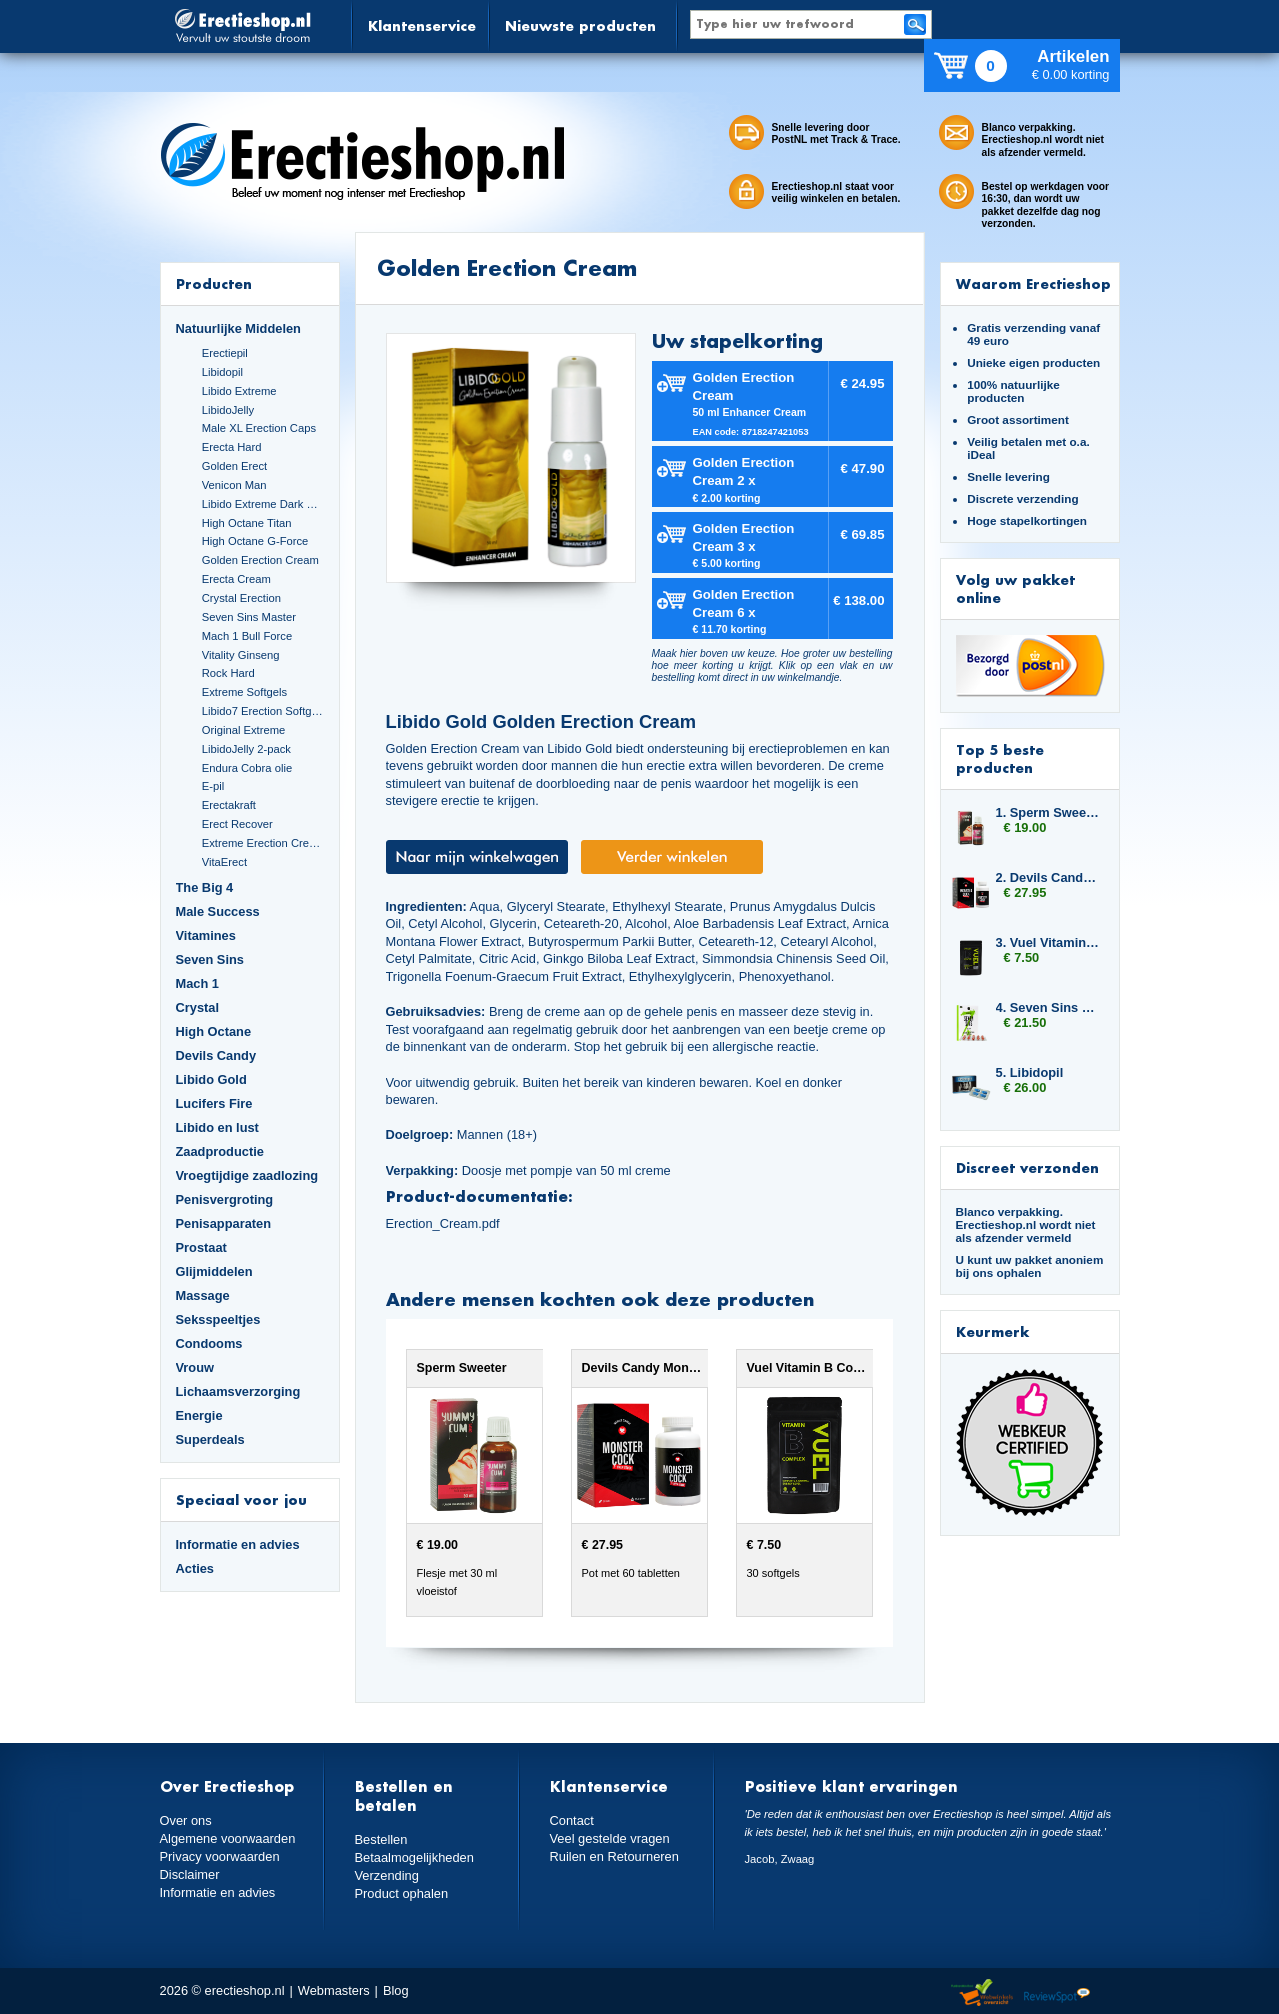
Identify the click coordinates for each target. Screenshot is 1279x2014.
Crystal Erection (241, 598)
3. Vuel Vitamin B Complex (1048, 942)
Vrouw (195, 1367)
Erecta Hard (232, 447)
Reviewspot (1057, 1993)
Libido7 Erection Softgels (263, 711)
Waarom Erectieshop (1033, 283)
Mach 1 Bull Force (247, 636)
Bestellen (381, 1839)
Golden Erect (234, 466)
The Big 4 (205, 887)
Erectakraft (229, 805)
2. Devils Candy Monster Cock (1048, 877)
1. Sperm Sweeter (1048, 812)
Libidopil (222, 372)
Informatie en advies (238, 1544)
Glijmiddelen (214, 1271)
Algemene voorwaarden (228, 1838)
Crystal (198, 1007)
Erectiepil (225, 353)
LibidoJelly (228, 410)
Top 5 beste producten (1000, 758)
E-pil (213, 786)
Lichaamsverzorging (238, 1391)
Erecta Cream (236, 579)
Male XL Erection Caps (259, 428)
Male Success (218, 911)
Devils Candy (216, 1055)
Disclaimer (190, 1874)
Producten (214, 283)
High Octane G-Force (255, 541)
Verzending (387, 1875)
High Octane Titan (247, 523)
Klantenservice (422, 25)
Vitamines (206, 935)
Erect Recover (237, 824)
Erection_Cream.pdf (443, 1223)
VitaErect (224, 862)
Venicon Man (234, 485)
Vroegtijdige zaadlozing (247, 1175)
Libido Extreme (239, 391)
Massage (203, 1295)
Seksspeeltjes (218, 1319)
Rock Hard (228, 673)
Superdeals (210, 1439)
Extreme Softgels (244, 692)
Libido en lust (217, 1127)
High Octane (214, 1031)
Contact (572, 1820)
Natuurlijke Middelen (238, 328)
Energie (199, 1415)
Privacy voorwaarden (220, 1856)
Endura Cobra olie (247, 768)
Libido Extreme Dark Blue (263, 504)
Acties (195, 1568)
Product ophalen (401, 1893)
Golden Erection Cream (260, 560)
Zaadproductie (220, 1151)
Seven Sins (210, 959)
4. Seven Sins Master (1048, 1007)
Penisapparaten (224, 1223)
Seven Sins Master (249, 617)
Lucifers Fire (214, 1103)
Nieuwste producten (580, 25)
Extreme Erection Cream (263, 843)
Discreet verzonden (1027, 1167)
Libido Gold (211, 1079)
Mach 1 (198, 983)
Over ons (186, 1820)
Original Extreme (244, 730)
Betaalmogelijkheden (414, 1857)
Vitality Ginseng (241, 655)
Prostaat (201, 1247)
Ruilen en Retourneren (614, 1856)
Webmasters (334, 1990)
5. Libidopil (1030, 1072)
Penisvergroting (225, 1199)
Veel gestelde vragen (610, 1838)
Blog (396, 1990)
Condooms (209, 1343)
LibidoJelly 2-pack (246, 749)
